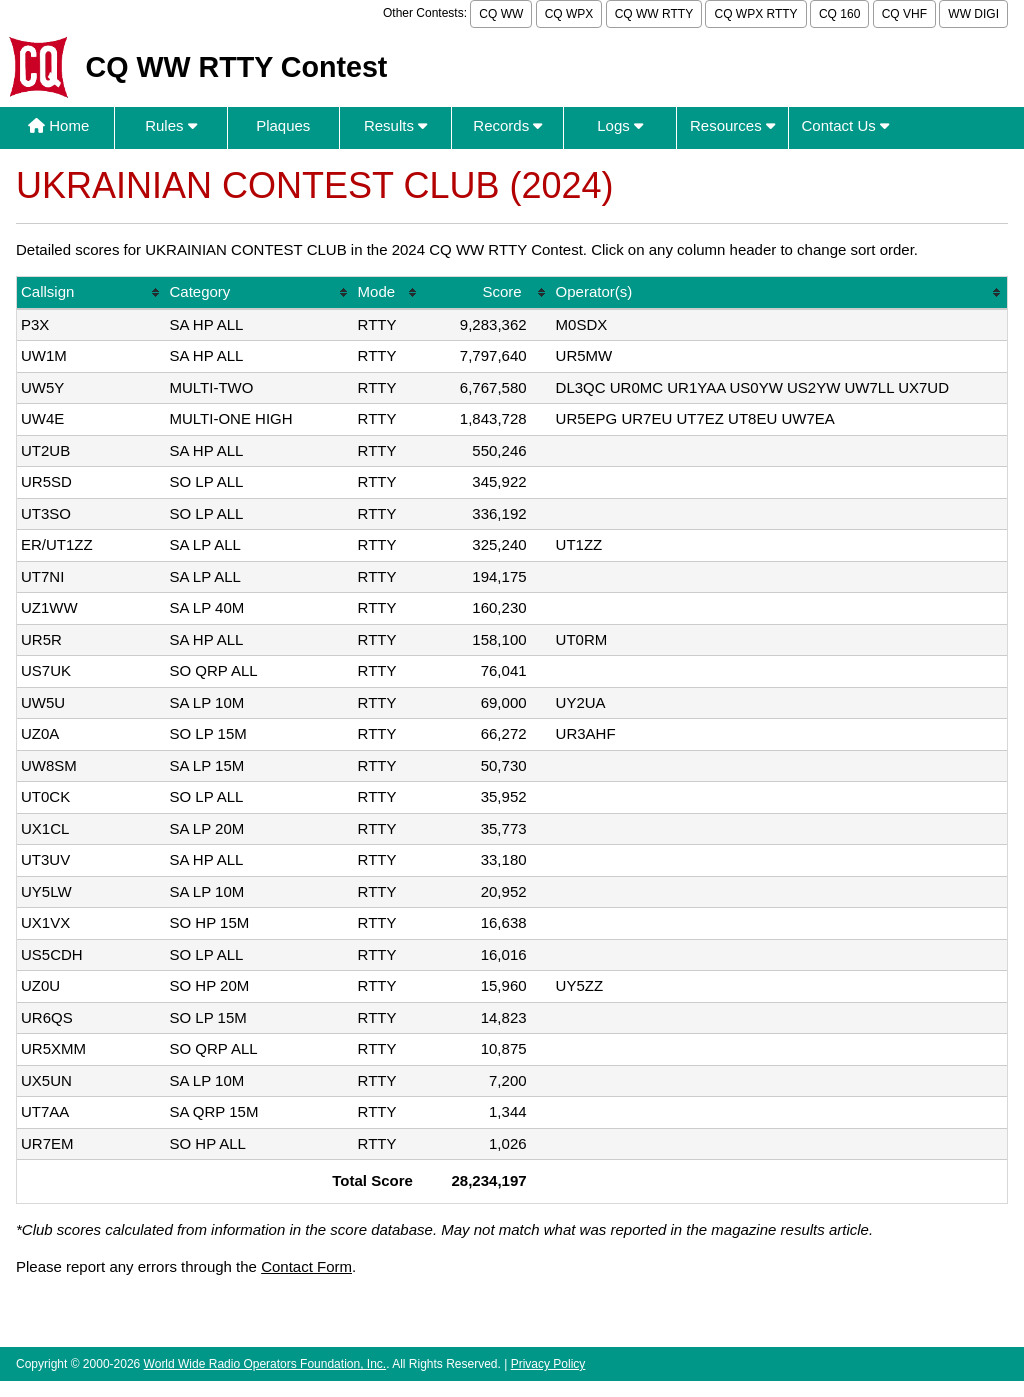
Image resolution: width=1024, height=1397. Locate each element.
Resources (732, 125)
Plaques (283, 125)
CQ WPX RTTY (755, 14)
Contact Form (306, 1266)
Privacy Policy (548, 1364)
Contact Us (845, 125)
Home (58, 125)
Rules (171, 125)
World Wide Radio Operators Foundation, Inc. (265, 1364)
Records (507, 125)
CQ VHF (904, 14)
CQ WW (501, 14)
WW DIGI (973, 14)
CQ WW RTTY (654, 14)
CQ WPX (569, 14)
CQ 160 (839, 14)
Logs (620, 125)
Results (395, 125)
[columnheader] (91, 293)
